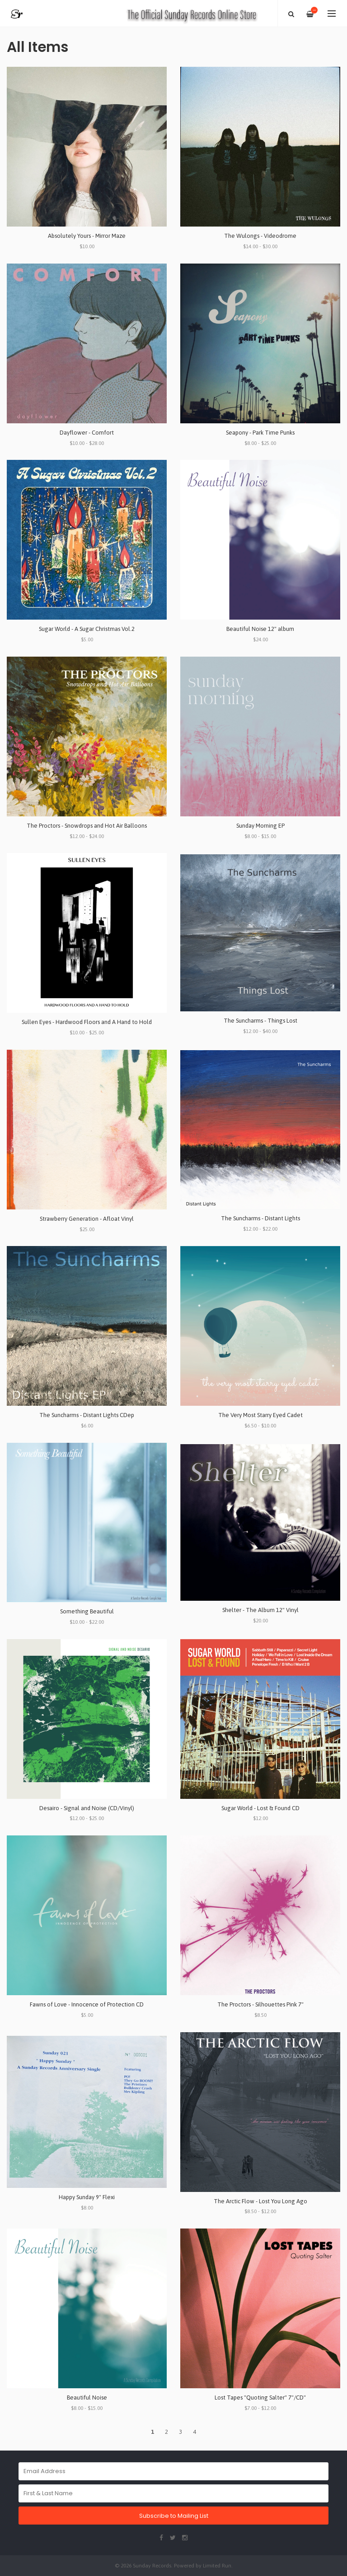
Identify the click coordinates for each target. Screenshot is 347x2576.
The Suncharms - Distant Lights (260, 1218)
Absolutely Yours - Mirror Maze (87, 235)
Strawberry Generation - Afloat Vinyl (87, 1218)
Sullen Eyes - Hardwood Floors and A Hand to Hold (87, 1022)
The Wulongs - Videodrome (260, 235)
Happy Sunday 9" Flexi (87, 2197)
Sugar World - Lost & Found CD (260, 1808)
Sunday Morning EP (260, 825)
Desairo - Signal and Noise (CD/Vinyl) (86, 1808)
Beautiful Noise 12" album (260, 628)
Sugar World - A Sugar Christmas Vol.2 (87, 628)
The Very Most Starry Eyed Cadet (260, 1415)
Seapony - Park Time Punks (260, 432)
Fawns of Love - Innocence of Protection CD (87, 2004)
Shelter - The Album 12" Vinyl (260, 1610)
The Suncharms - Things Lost (260, 1020)
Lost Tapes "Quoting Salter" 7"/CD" (260, 2397)
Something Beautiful (87, 1611)
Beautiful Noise (87, 2397)
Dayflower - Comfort (87, 432)
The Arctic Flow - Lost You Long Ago (260, 2201)
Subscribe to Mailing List (173, 2515)
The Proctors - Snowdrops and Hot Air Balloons (87, 825)
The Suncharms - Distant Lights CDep (86, 1415)
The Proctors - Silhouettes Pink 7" (260, 2004)
